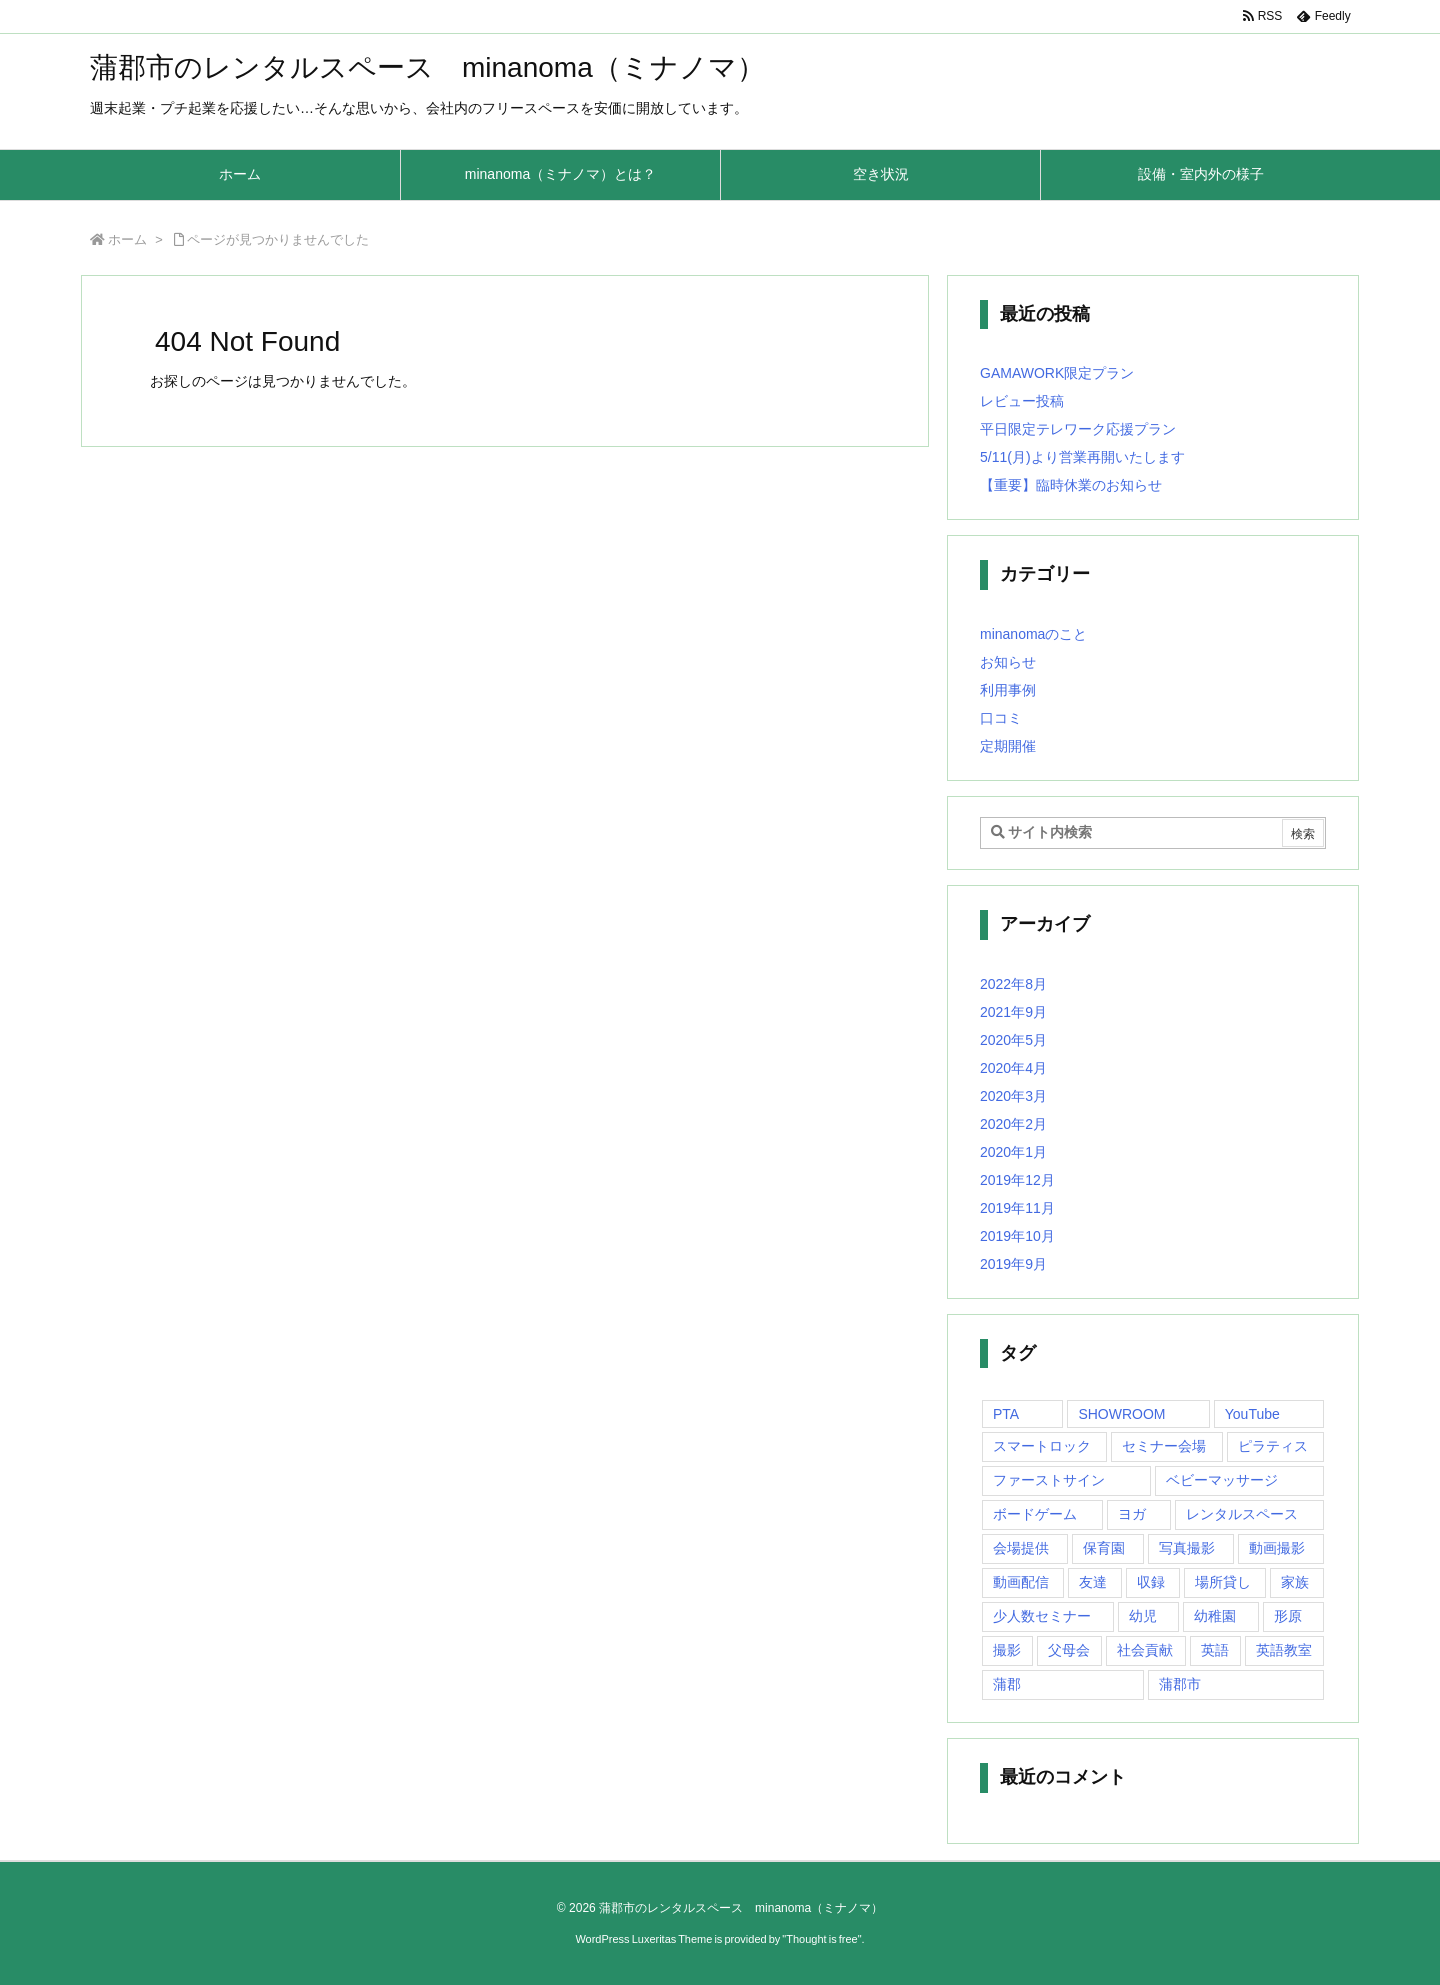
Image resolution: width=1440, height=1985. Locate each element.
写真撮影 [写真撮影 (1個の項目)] (1187, 1548)
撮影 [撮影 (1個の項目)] (1007, 1650)
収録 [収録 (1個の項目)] (1151, 1582)
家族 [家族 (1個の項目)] (1295, 1582)
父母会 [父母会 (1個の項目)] (1069, 1650)
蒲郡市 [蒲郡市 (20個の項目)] (1180, 1684)
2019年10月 (1017, 1236)
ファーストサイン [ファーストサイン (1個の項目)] (1049, 1480)
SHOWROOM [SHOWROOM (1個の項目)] (1121, 1414)
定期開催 (1008, 746)
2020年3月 (1013, 1096)
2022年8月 (1013, 984)
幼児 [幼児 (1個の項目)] (1143, 1616)
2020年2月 (1013, 1124)
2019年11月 (1017, 1208)
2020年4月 (1013, 1068)
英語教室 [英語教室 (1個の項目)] (1284, 1650)
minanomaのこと (1033, 634)
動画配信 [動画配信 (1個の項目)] (1021, 1582)
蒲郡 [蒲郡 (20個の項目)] (1007, 1684)
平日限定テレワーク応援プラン (1078, 429)
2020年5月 (1013, 1040)
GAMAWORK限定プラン (1057, 373)
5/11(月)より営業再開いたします (1082, 457)
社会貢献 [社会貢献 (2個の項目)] (1145, 1650)
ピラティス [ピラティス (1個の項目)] (1273, 1446)
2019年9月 (1013, 1264)
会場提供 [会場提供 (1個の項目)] (1021, 1548)
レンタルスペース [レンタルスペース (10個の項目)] (1242, 1514)
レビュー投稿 (1022, 401)
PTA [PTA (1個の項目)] (1006, 1414)
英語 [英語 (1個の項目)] (1215, 1650)
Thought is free (821, 1939)
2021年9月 (1013, 1012)
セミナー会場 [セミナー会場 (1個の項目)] (1164, 1446)
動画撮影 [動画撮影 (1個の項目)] (1277, 1548)
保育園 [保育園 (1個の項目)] (1104, 1548)
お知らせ (1008, 662)
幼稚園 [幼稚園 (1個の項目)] (1215, 1616)
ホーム (127, 239)
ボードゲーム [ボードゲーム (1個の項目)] (1035, 1514)
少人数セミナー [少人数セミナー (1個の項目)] (1042, 1616)
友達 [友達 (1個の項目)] (1093, 1582)
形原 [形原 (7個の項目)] (1288, 1616)
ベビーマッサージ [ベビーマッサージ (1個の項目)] (1222, 1480)
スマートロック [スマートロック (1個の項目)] (1042, 1446)
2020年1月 (1013, 1152)
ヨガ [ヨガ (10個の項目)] (1132, 1514)
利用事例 (1008, 690)
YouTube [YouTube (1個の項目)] (1252, 1414)
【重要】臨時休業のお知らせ (1071, 485)
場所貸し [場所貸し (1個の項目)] (1223, 1582)
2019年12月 (1017, 1180)
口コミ (1001, 718)
